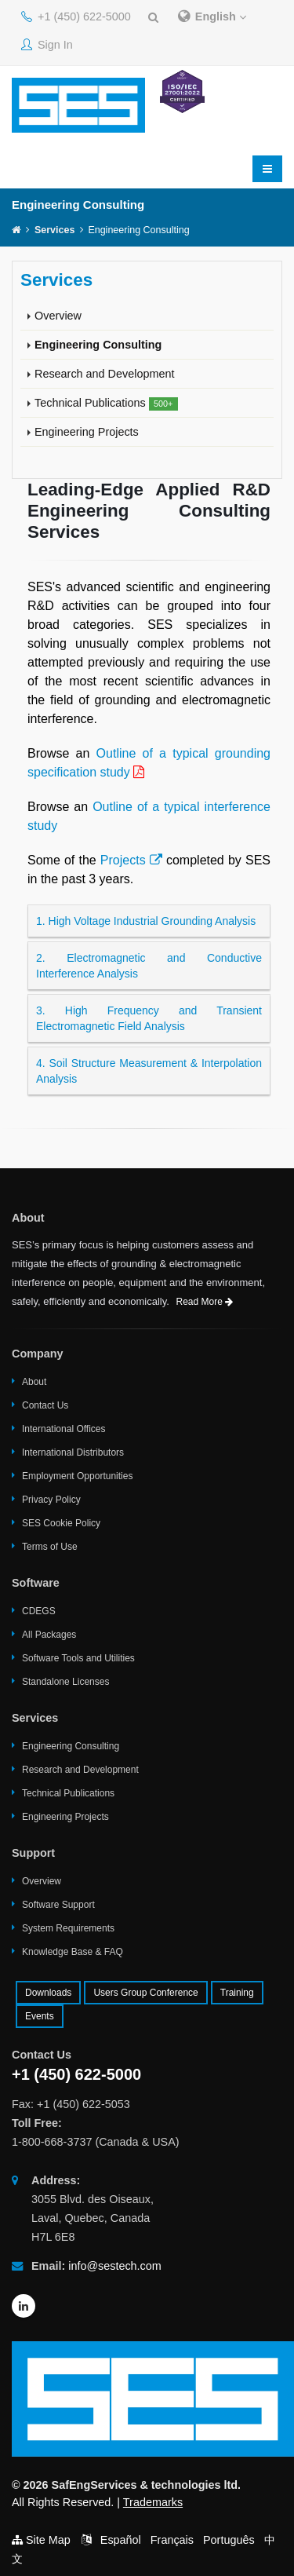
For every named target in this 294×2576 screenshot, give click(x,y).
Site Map (48, 2540)
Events (39, 2016)
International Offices (64, 1428)
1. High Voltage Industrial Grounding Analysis (146, 921)
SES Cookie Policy (61, 1523)
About (34, 1381)
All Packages (49, 1634)
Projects (131, 860)
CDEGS (39, 1611)
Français (172, 2540)
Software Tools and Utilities (78, 1658)
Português (229, 2540)
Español (120, 2540)
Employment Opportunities (77, 1476)
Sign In (47, 44)
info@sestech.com (115, 2266)
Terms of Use (50, 1546)
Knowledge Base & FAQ (72, 1951)
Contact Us (45, 1405)
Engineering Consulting (98, 344)
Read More (205, 1301)
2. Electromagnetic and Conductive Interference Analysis (149, 966)
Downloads (48, 1992)
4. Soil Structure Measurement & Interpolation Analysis (149, 1071)
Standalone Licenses (65, 1681)
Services (54, 230)
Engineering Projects (86, 432)
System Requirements (68, 1928)
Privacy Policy (51, 1499)
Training (237, 1992)
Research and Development (104, 373)
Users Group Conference (145, 1992)
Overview (58, 315)
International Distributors (73, 1452)
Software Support (58, 1904)
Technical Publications (106, 403)
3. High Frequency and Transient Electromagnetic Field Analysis (149, 1018)
